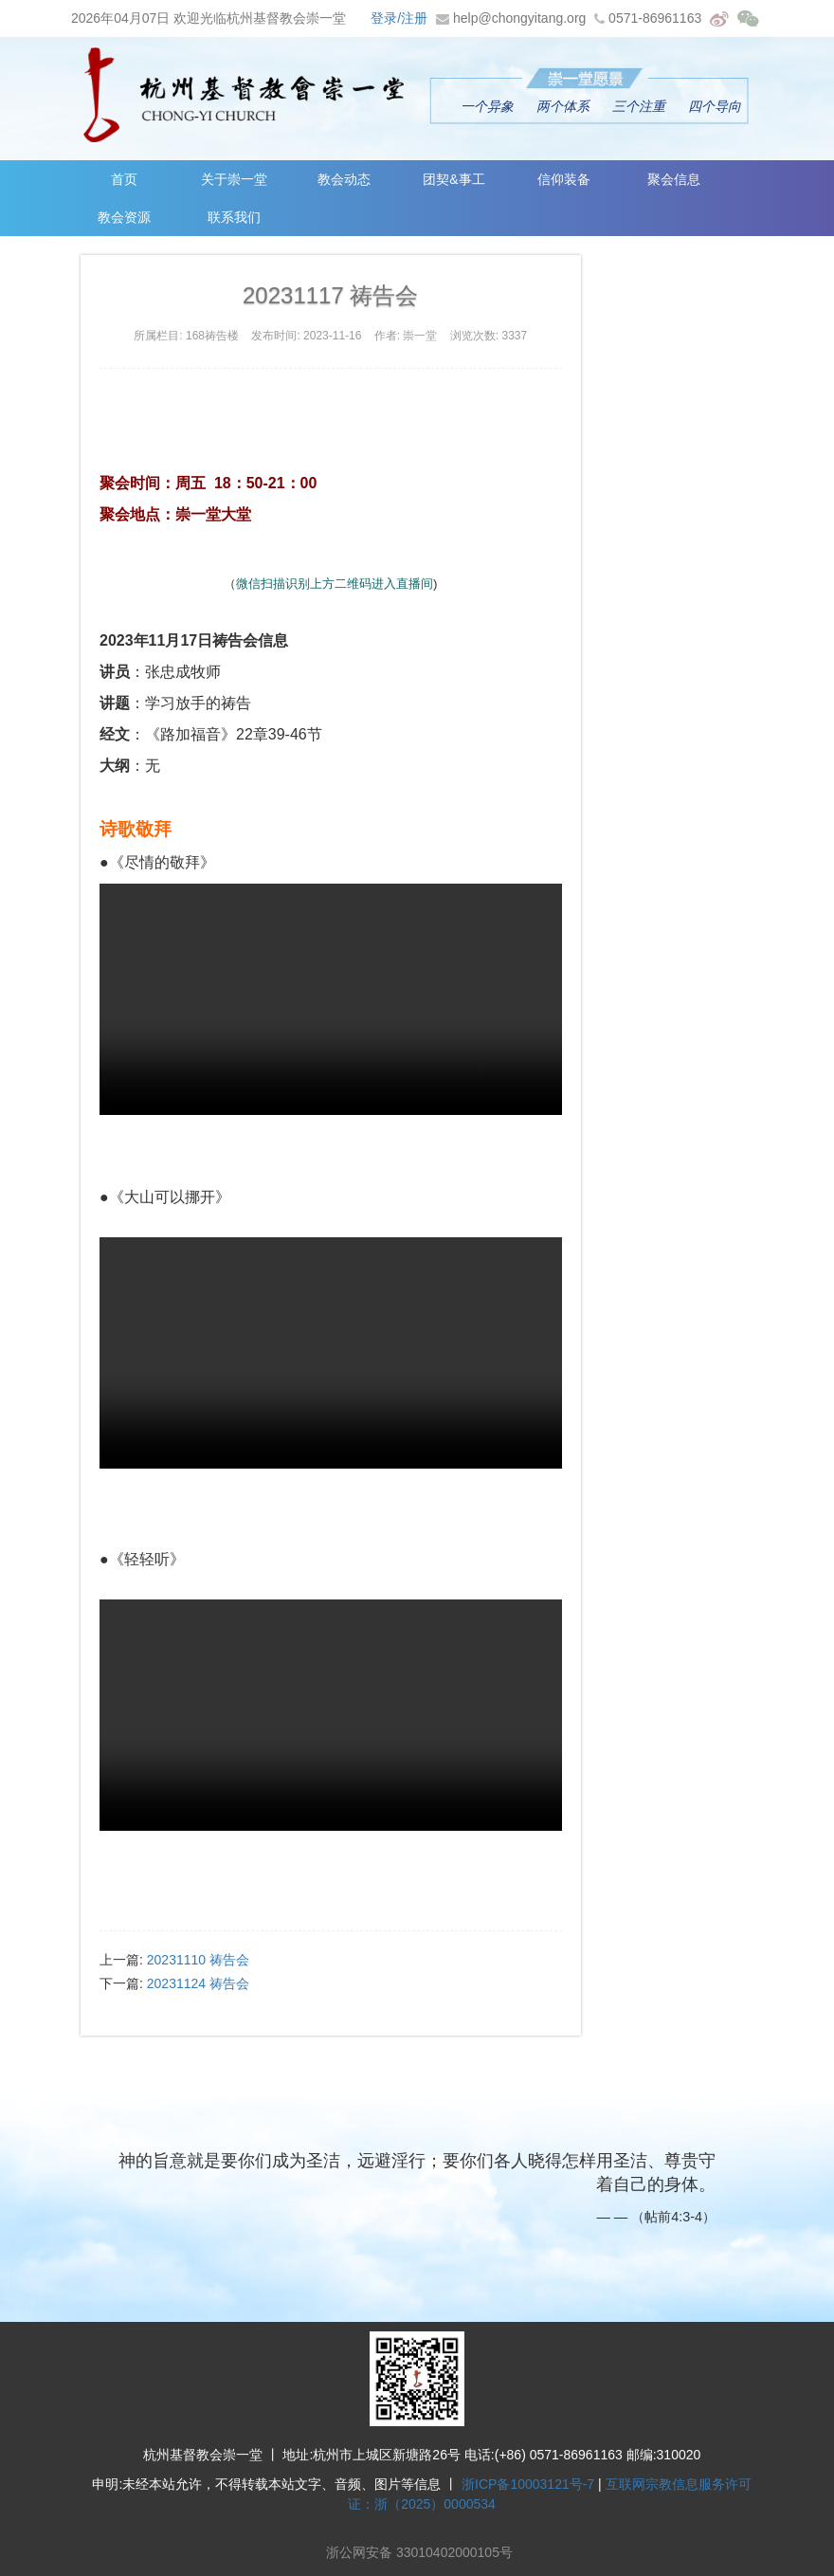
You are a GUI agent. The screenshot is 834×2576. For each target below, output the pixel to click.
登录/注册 (399, 18)
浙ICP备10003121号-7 (528, 2484)
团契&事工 (464, 179)
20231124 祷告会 (198, 1983)
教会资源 (126, 217)
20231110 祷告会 (198, 1959)
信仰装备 (576, 179)
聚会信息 (689, 179)
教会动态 (350, 179)
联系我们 (237, 217)
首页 (126, 179)
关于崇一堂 (238, 179)
